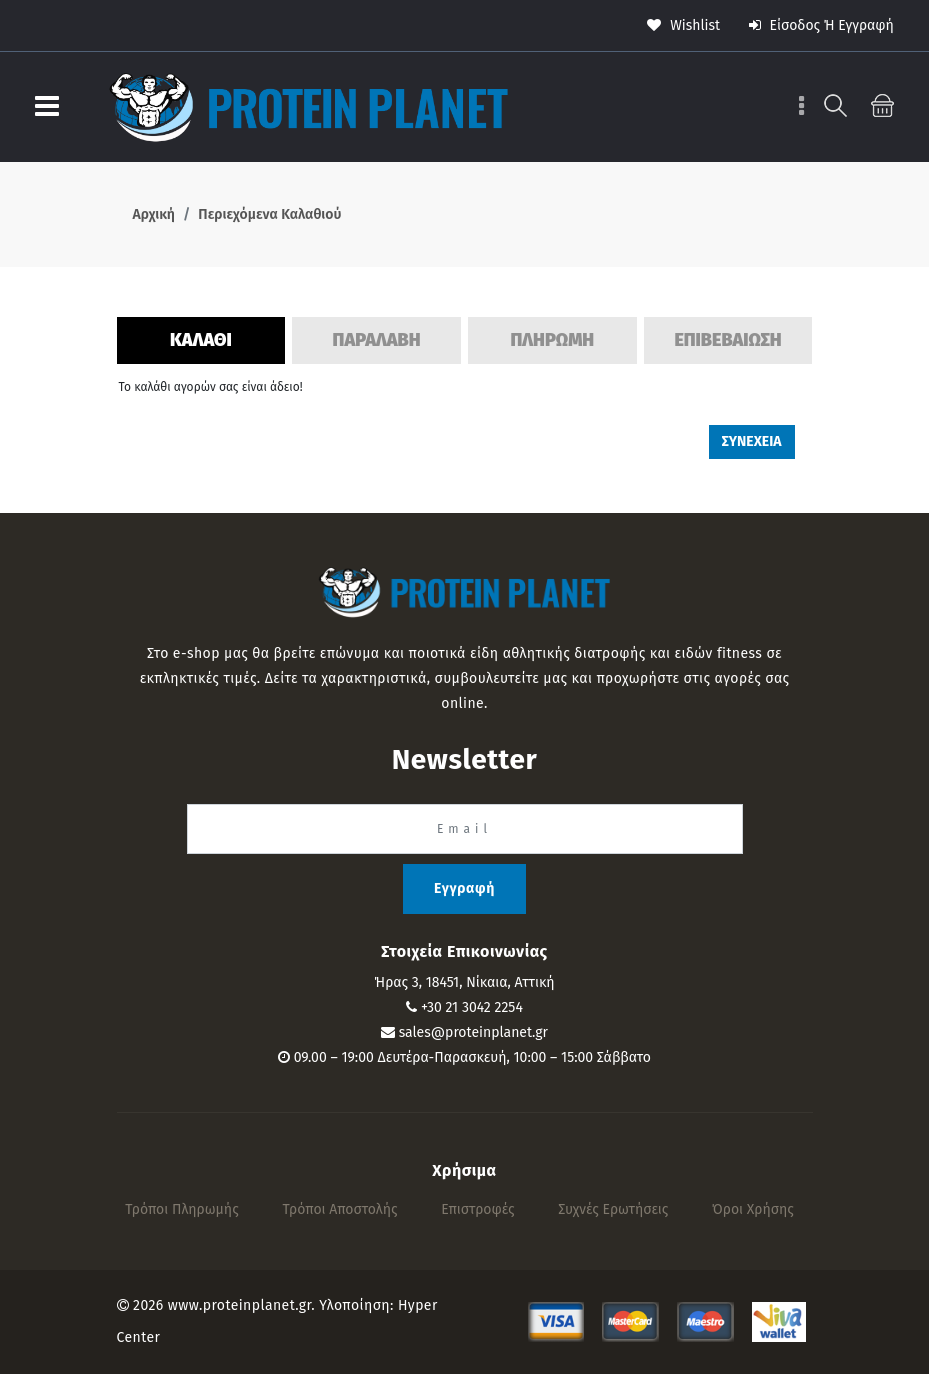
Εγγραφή (464, 888)
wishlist (683, 25)
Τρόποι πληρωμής (182, 1209)
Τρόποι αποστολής (339, 1209)
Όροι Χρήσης (753, 1209)
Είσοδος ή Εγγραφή (821, 25)
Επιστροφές (477, 1209)
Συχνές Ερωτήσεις (613, 1209)
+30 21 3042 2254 (472, 1007)
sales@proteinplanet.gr (473, 1032)
